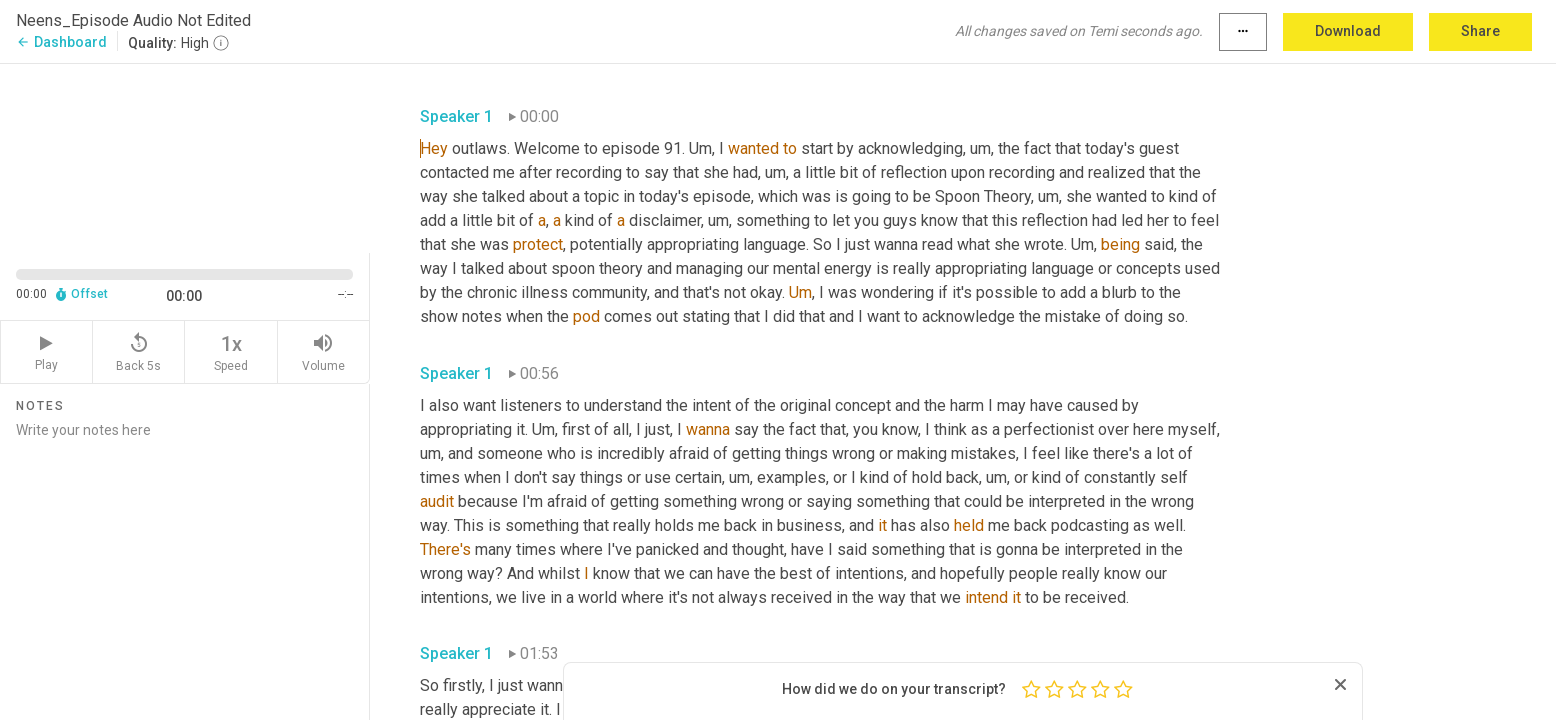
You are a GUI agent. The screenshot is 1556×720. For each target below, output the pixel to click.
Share (1480, 31)
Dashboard (61, 42)
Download (1348, 31)
